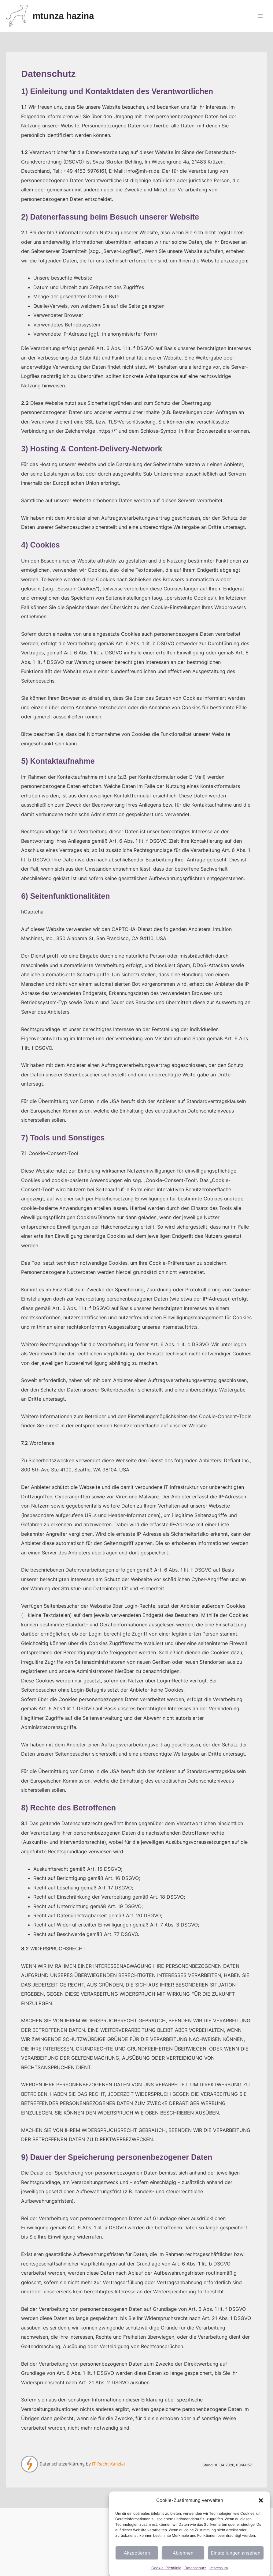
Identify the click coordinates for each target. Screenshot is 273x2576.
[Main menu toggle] (260, 16)
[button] (261, 2531)
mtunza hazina (63, 16)
